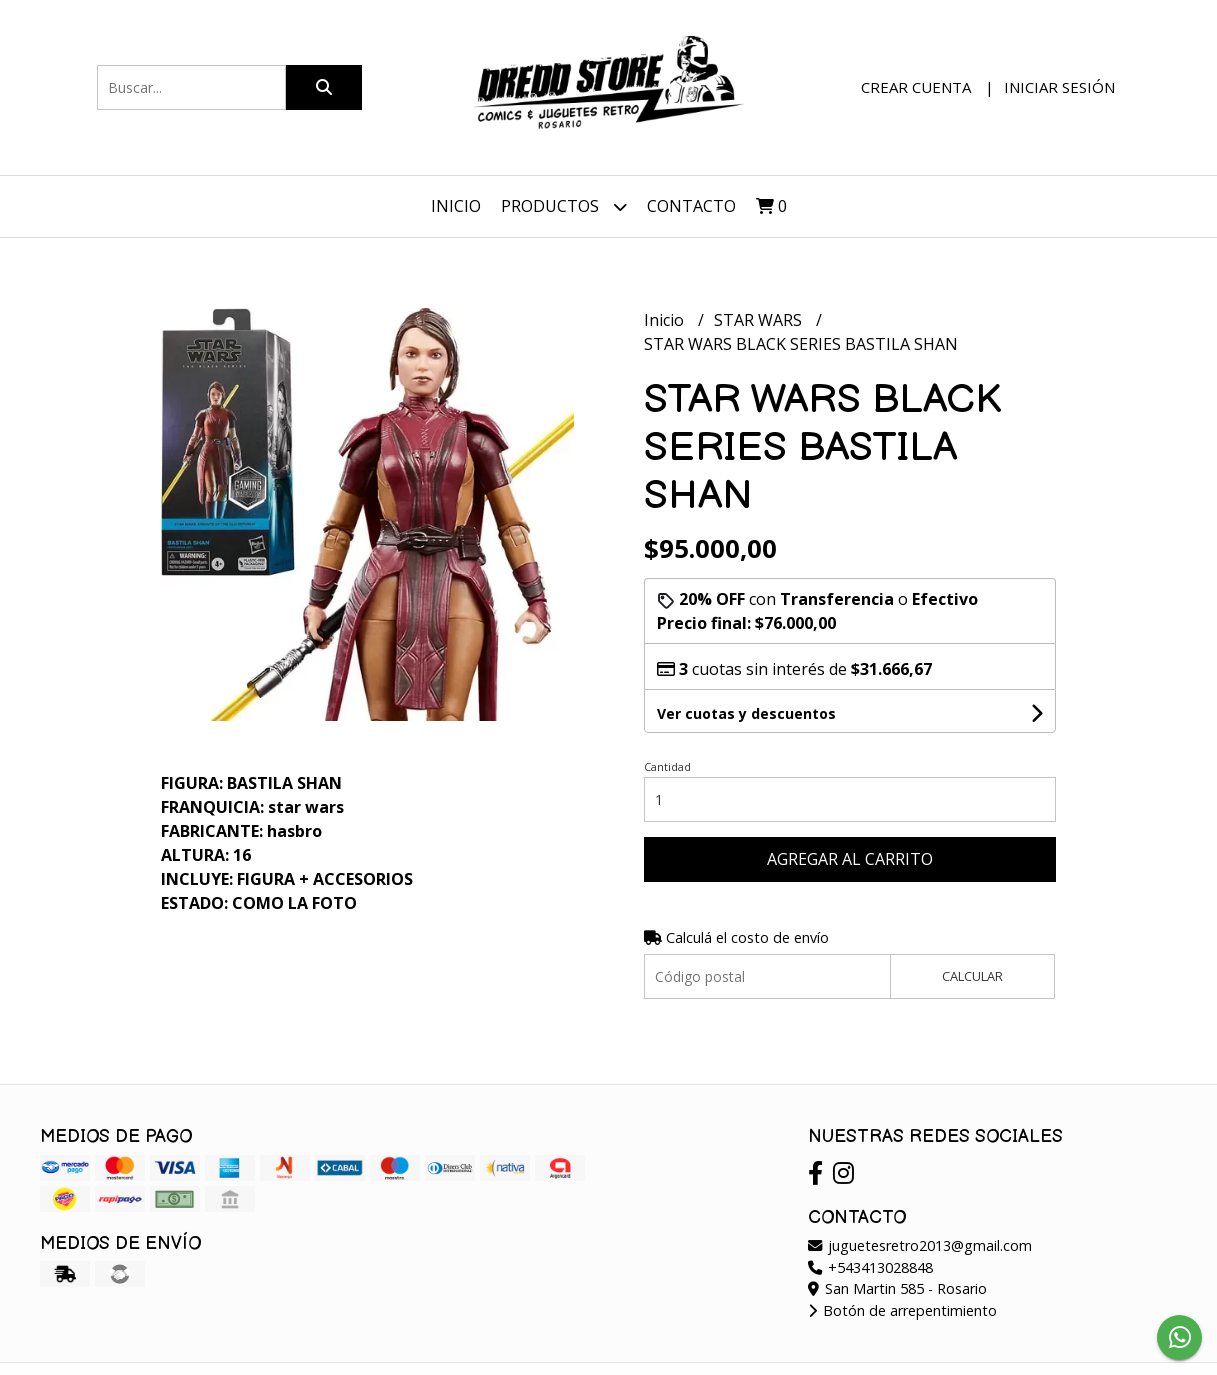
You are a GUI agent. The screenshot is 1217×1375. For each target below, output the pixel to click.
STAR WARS (760, 320)
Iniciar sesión (1059, 87)
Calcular (972, 976)
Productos (564, 206)
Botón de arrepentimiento (902, 1310)
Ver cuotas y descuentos (746, 713)
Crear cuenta (916, 87)
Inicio (456, 206)
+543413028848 (870, 1267)
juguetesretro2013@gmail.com (920, 1245)
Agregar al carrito (850, 859)
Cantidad (667, 766)
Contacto (691, 206)
